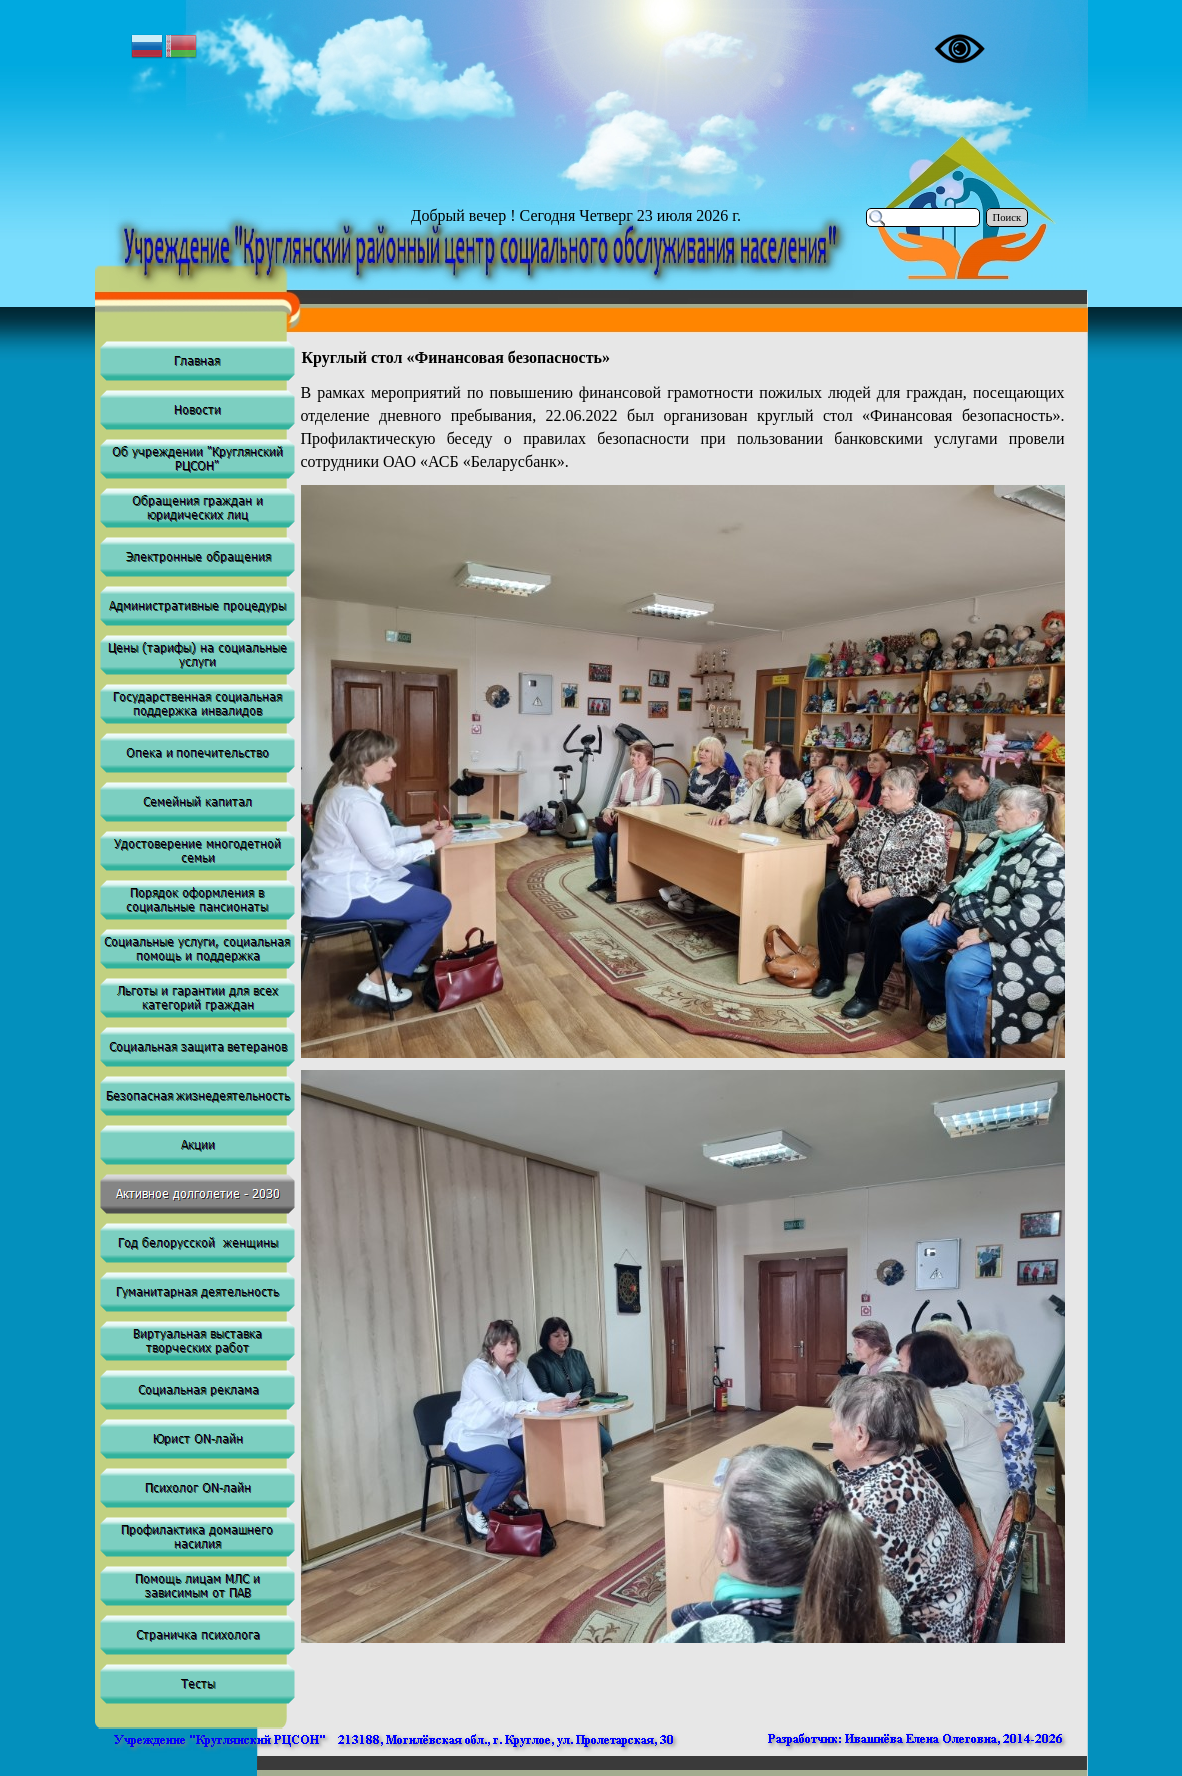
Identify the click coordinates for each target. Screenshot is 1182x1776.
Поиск (1007, 217)
